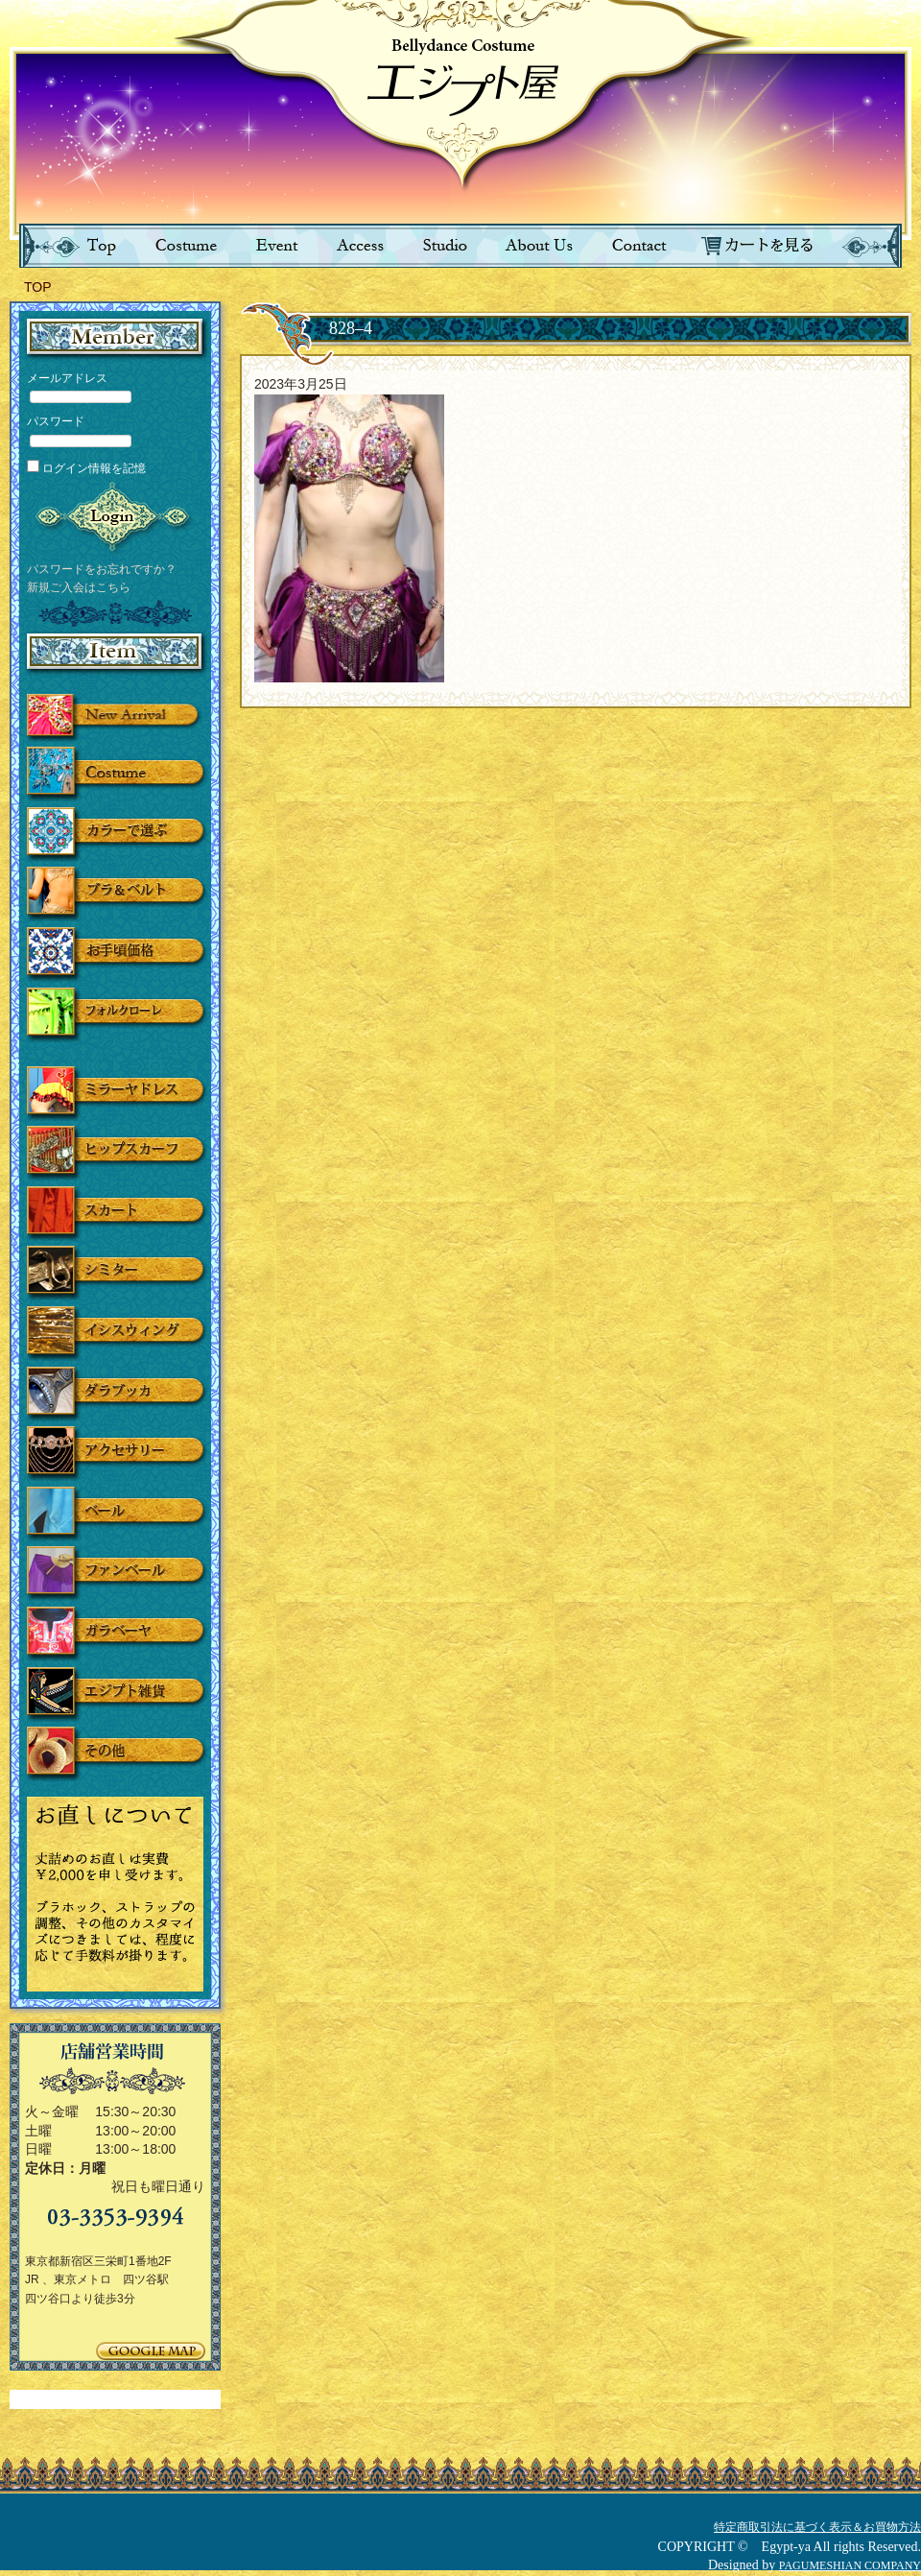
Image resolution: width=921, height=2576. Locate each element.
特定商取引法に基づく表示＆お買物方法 (817, 2527)
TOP (38, 287)
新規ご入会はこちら (78, 587)
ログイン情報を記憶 (86, 468)
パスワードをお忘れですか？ (102, 569)
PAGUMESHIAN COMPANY (850, 2565)
